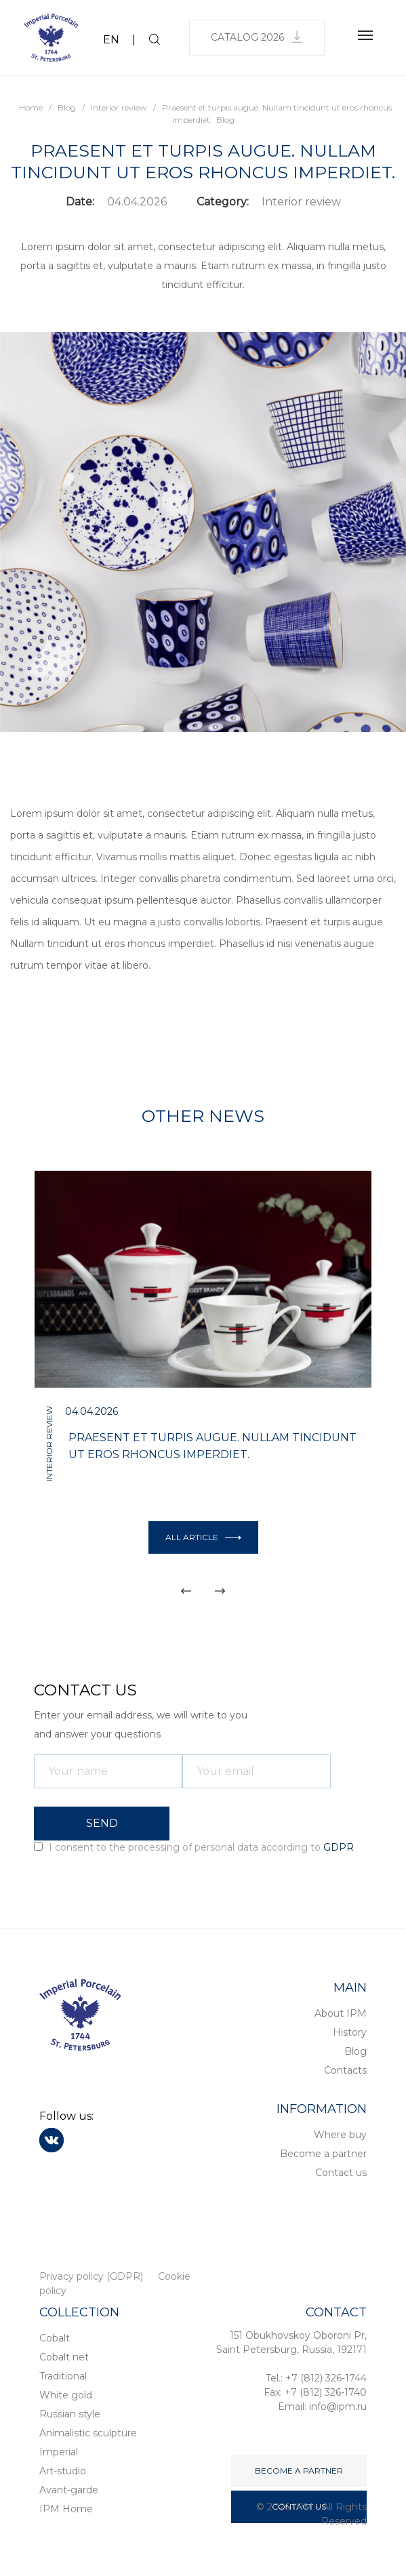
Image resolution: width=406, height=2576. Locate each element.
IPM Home (66, 2509)
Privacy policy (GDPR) (91, 2276)
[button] (186, 1591)
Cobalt (54, 2338)
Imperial (58, 2452)
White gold (65, 2395)
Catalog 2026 (257, 37)
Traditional (63, 2376)
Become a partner (323, 2154)
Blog (355, 2051)
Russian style (69, 2414)
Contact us (341, 2173)
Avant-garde (68, 2490)
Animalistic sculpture (88, 2433)
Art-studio (62, 2471)
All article (203, 1537)
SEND (102, 1823)
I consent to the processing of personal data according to (194, 1847)
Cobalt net (64, 2357)
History (350, 2032)
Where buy (340, 2135)
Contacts (345, 2070)
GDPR (338, 1847)
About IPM (340, 2013)
